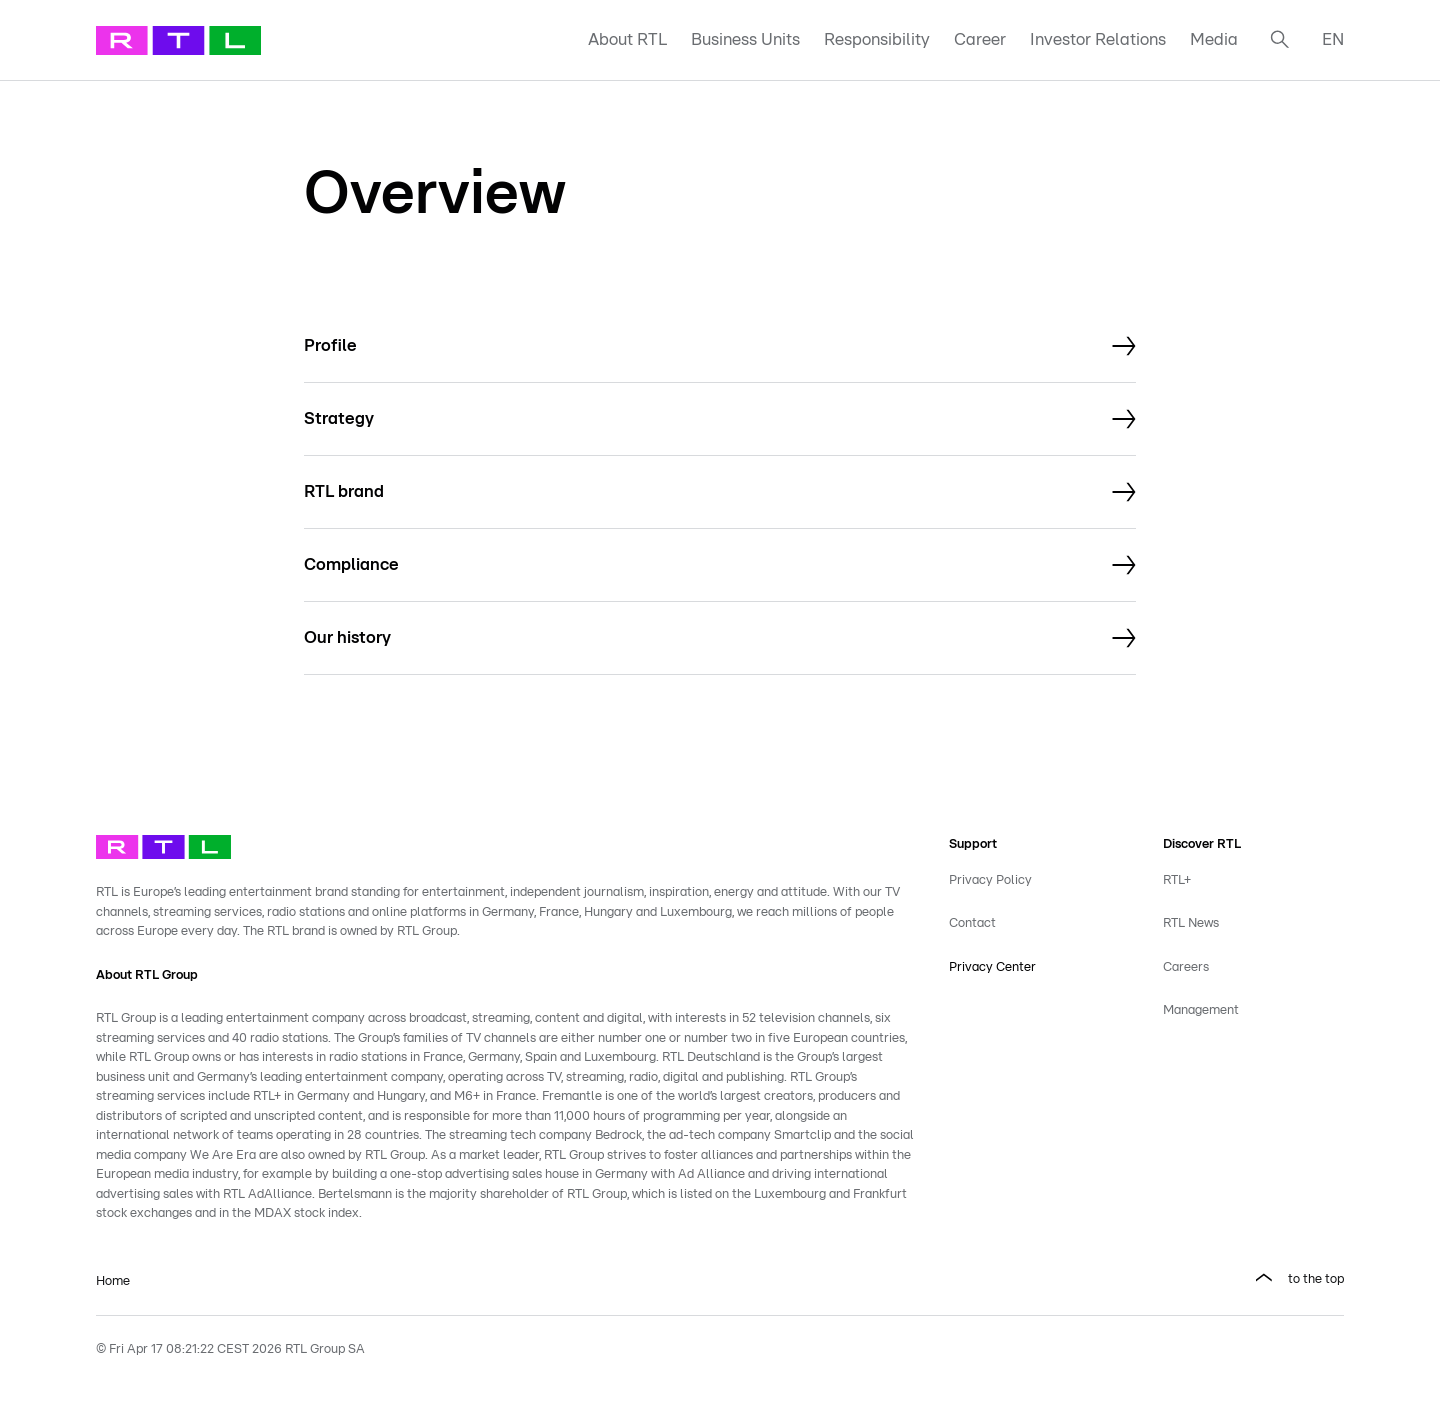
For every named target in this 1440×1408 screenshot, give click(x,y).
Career (980, 39)
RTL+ (1177, 880)
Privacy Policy (990, 880)
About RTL (627, 39)
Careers (1186, 967)
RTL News (1191, 923)
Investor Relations (1098, 39)
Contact (972, 923)
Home (113, 1281)
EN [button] (1333, 39)
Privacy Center (992, 967)
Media (1214, 39)
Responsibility (877, 39)
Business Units (745, 39)
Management (1201, 1010)
